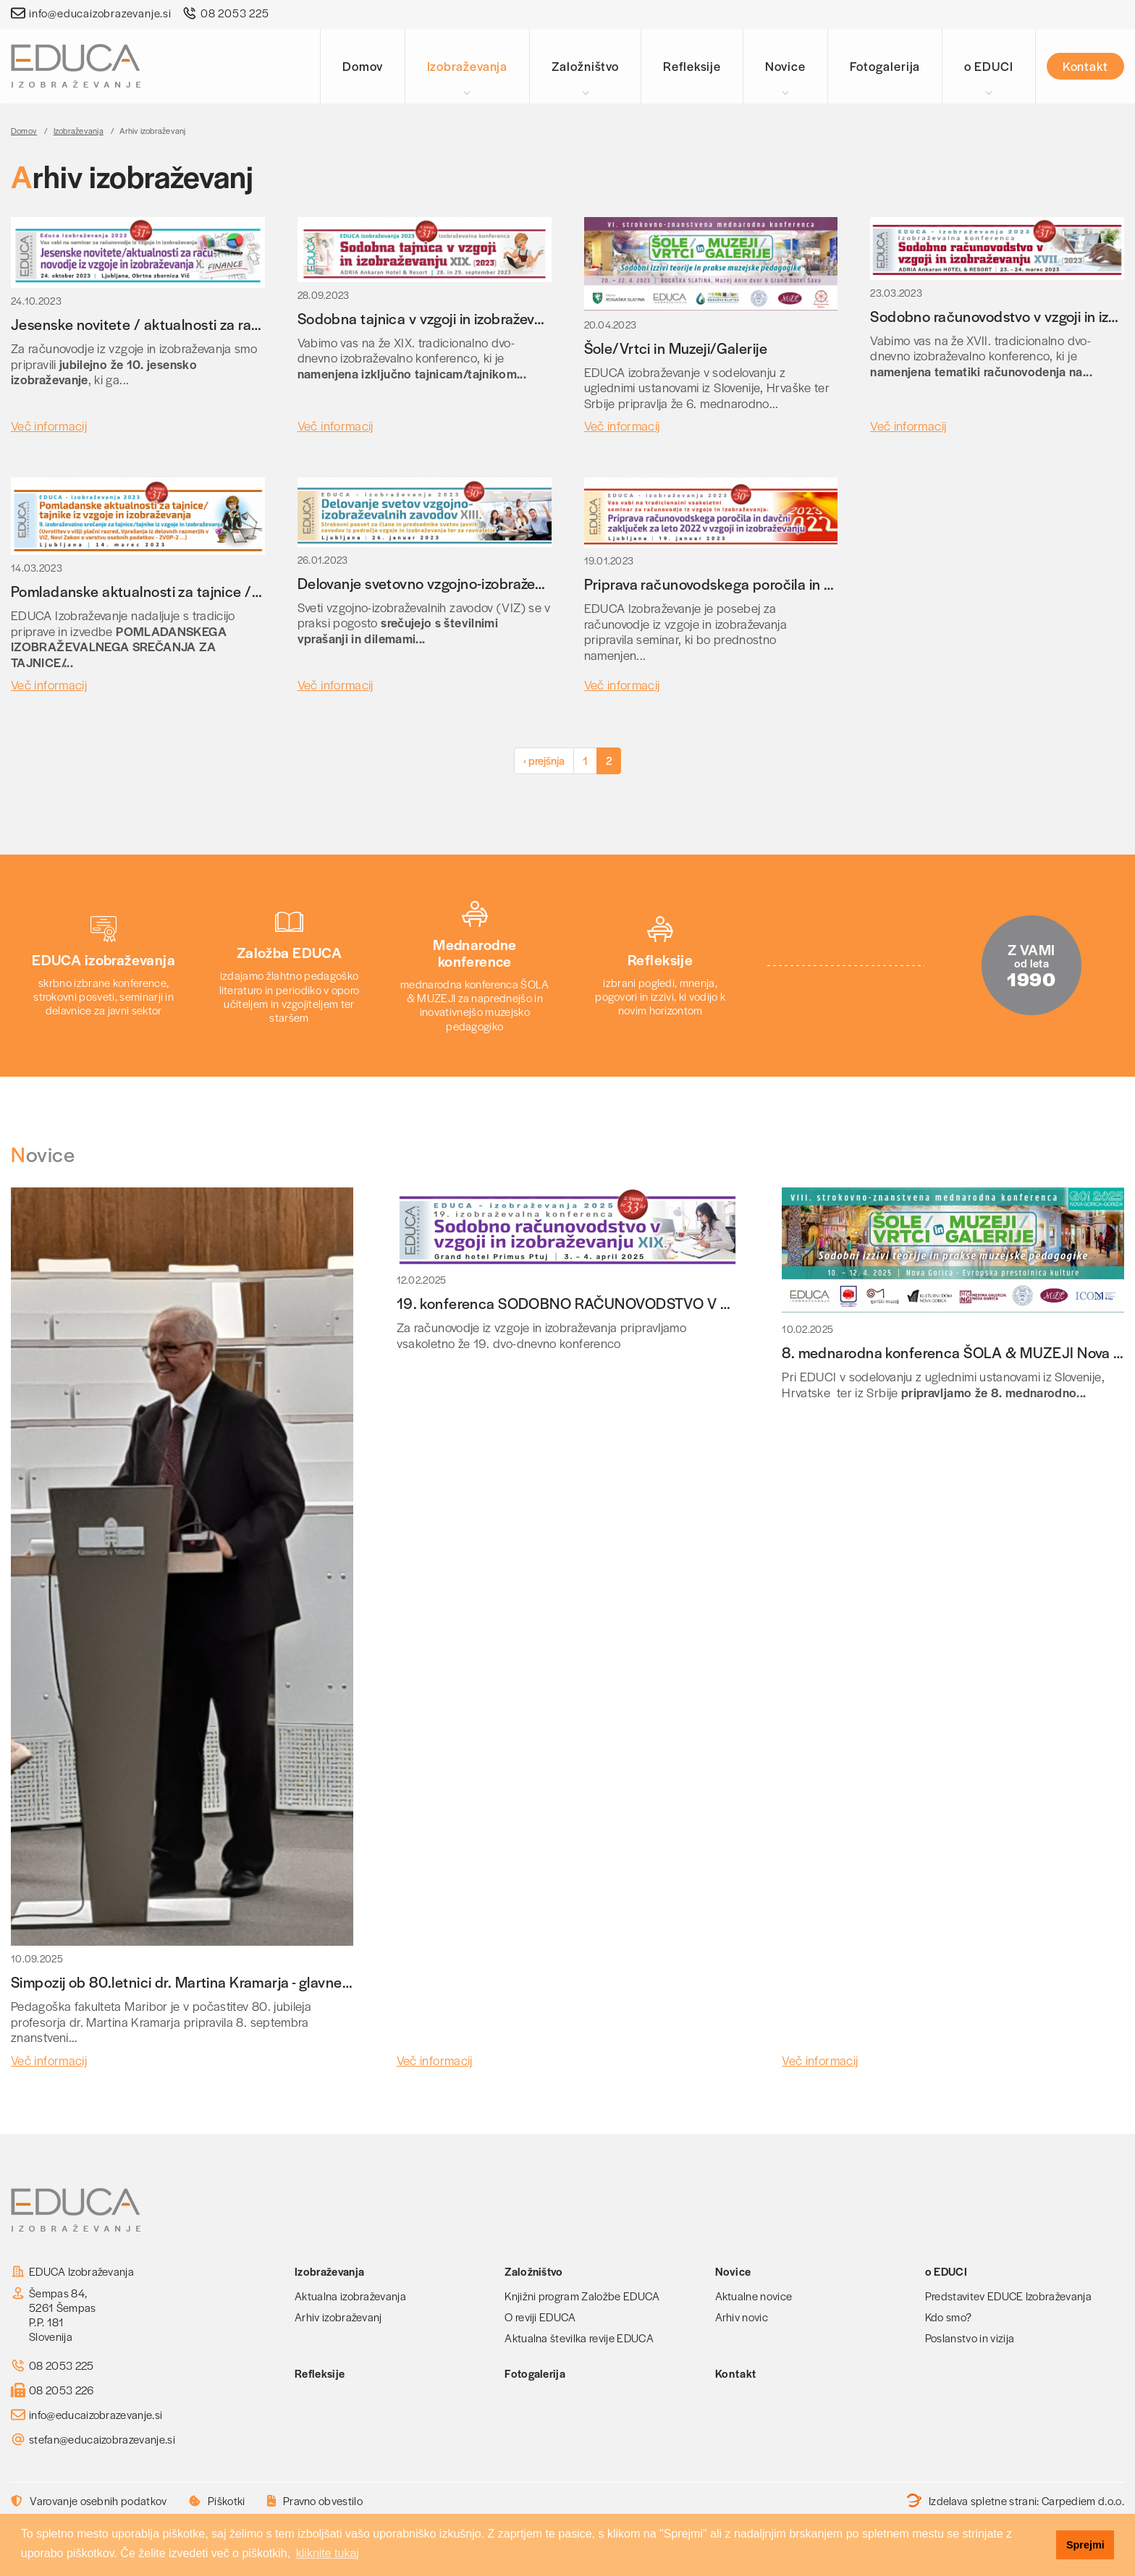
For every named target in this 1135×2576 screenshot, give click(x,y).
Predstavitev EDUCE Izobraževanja (1008, 2295)
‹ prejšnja (544, 760)
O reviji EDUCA (540, 2316)
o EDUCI (988, 66)
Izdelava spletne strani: (1015, 2501)
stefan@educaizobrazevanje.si (102, 2439)
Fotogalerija (885, 66)
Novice (785, 66)
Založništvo (585, 66)
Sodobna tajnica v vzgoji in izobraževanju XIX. (445, 318)
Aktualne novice (754, 2295)
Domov (362, 66)
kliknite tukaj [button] (327, 2553)
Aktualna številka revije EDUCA (579, 2337)
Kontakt (1085, 66)
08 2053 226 (61, 2390)
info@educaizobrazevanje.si (100, 13)
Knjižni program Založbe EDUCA (582, 2295)
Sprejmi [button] (1085, 2545)
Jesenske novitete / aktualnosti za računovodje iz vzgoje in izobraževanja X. (255, 323)
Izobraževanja (467, 66)
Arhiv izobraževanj (338, 2316)
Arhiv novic (742, 2316)
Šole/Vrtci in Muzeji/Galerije (676, 347)
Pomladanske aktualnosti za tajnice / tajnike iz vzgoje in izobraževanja (237, 590)
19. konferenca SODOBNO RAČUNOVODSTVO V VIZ (570, 1302)
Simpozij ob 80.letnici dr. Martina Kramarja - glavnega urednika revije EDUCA (260, 1981)
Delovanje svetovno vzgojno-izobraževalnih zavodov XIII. (478, 582)
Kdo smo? (948, 2316)
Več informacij (49, 425)
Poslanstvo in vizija (969, 2337)
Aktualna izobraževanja (350, 2295)
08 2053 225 (235, 13)
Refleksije (692, 66)
